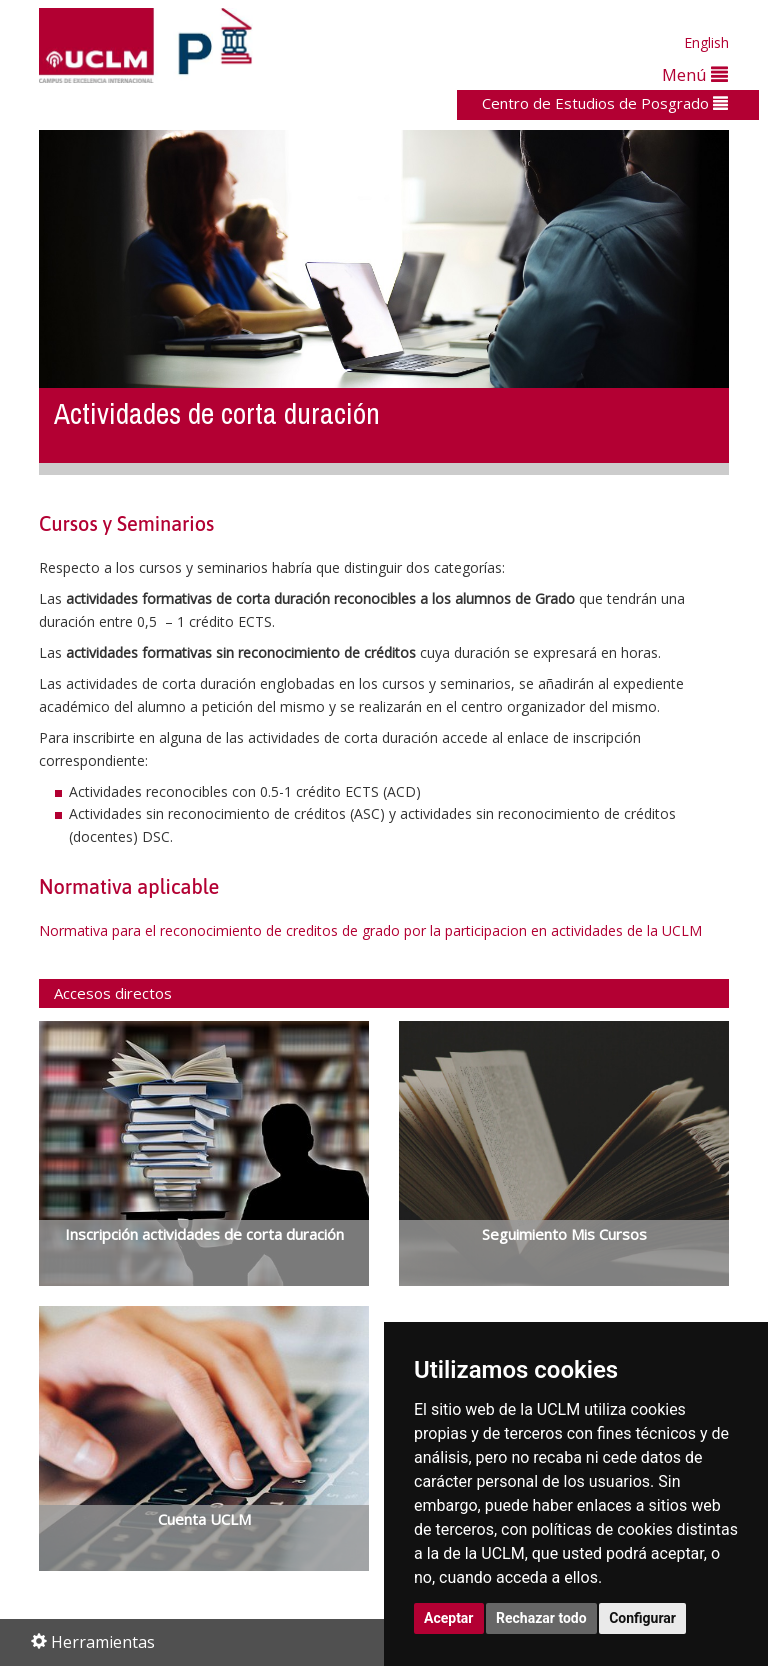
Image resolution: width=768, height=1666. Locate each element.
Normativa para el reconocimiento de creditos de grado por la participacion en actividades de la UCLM (370, 930)
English (706, 42)
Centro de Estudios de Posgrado (605, 103)
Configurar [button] (642, 1618)
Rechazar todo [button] (541, 1618)
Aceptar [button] (449, 1618)
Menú (695, 74)
